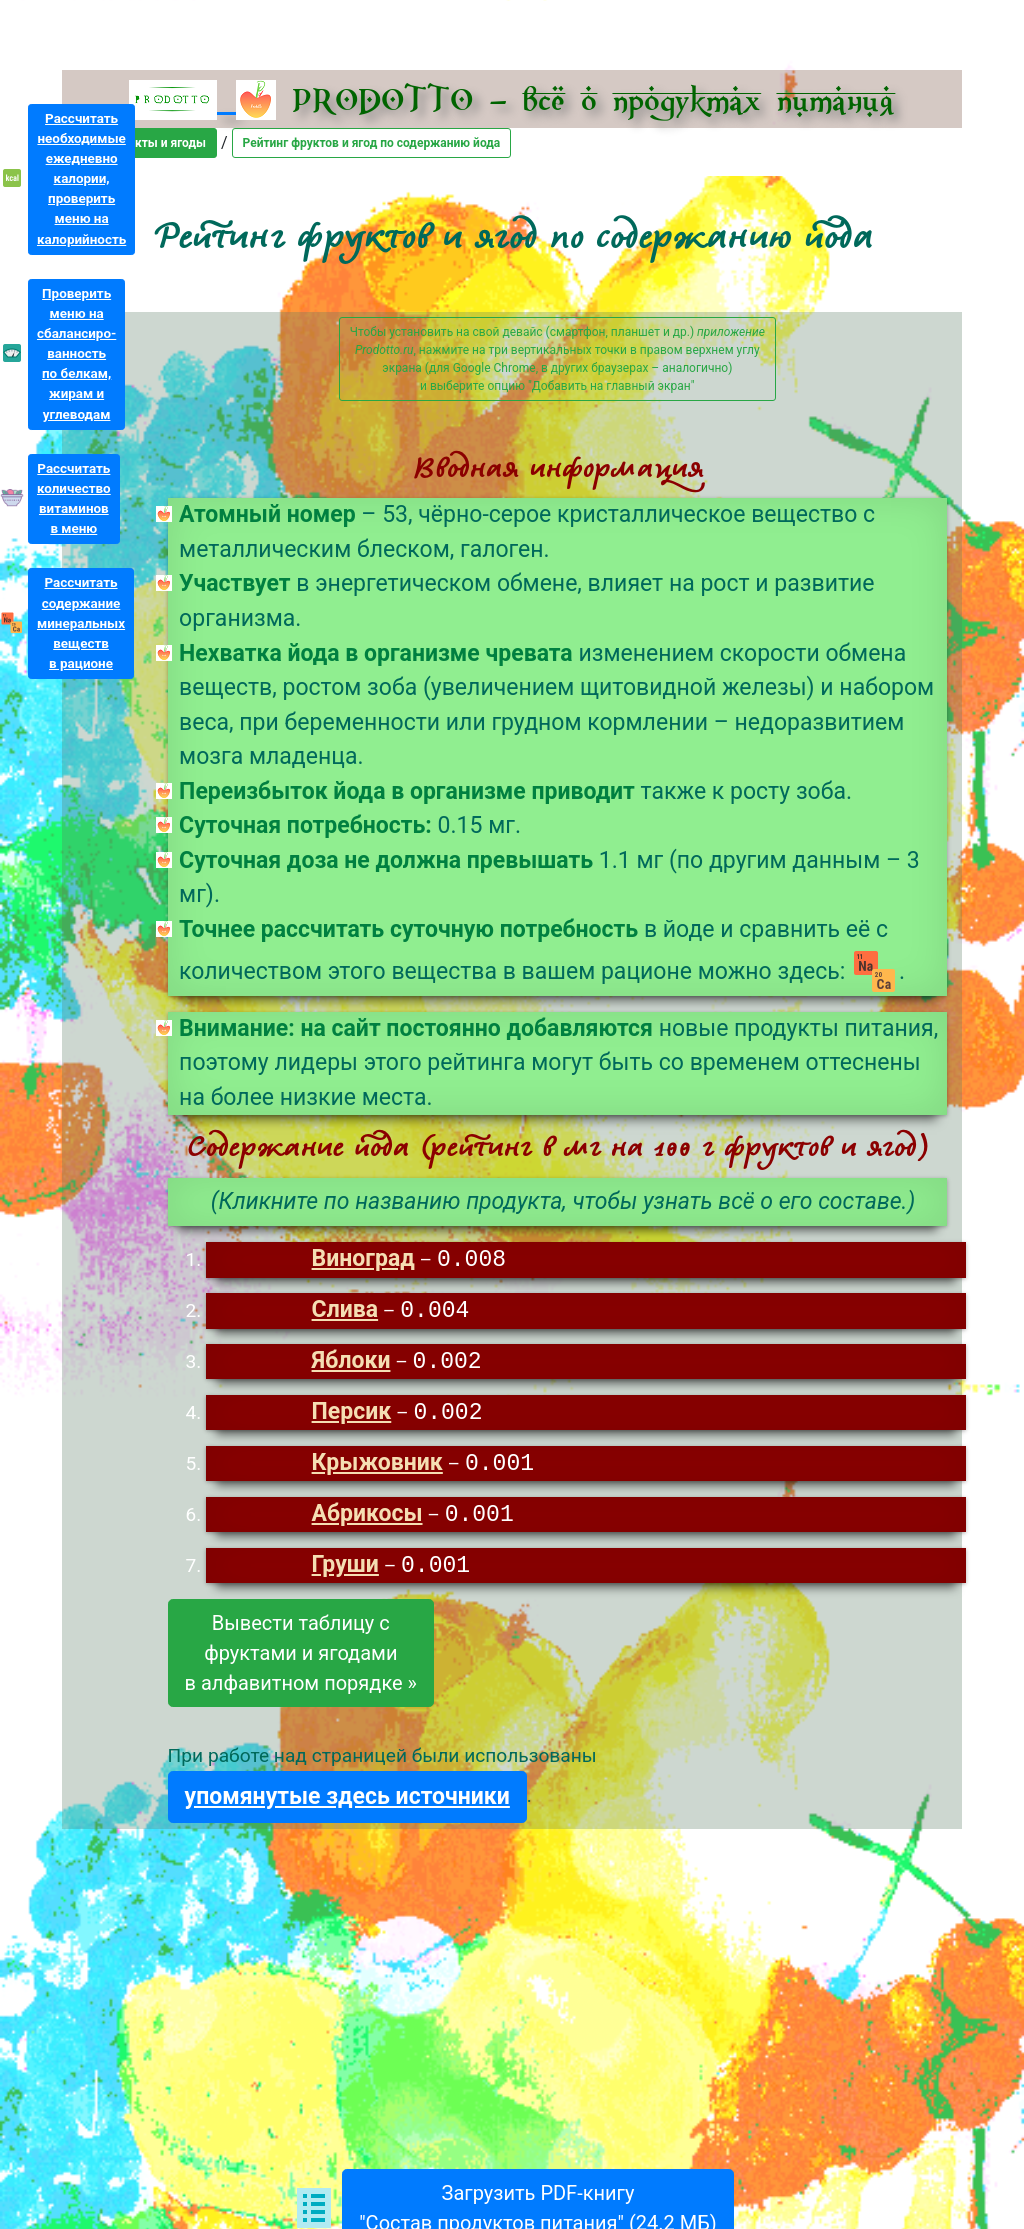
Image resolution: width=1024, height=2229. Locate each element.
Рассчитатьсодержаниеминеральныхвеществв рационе (81, 623)
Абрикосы (367, 1520)
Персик (352, 1416)
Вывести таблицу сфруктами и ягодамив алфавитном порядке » (301, 1660)
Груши (345, 1572)
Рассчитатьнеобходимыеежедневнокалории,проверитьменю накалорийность (81, 179)
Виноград (363, 1260)
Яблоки (351, 1364)
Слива (345, 1312)
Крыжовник (377, 1468)
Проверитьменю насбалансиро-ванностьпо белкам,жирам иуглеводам (76, 354)
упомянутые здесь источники (347, 1803)
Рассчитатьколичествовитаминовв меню (74, 498)
